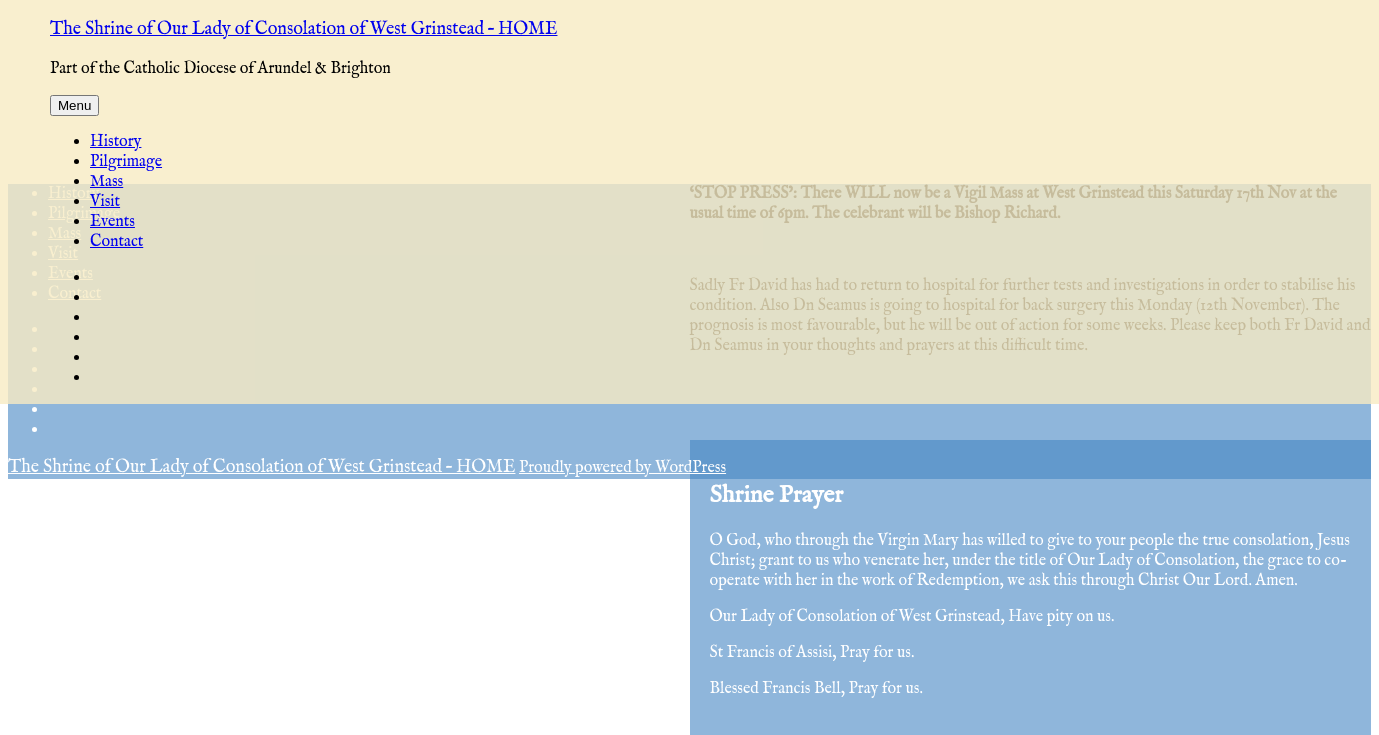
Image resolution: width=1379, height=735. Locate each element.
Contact (116, 242)
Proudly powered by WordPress (622, 468)
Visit (105, 202)
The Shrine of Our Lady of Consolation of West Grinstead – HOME (303, 29)
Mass (106, 182)
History (115, 142)
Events (112, 222)
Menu (74, 105)
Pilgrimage (126, 162)
